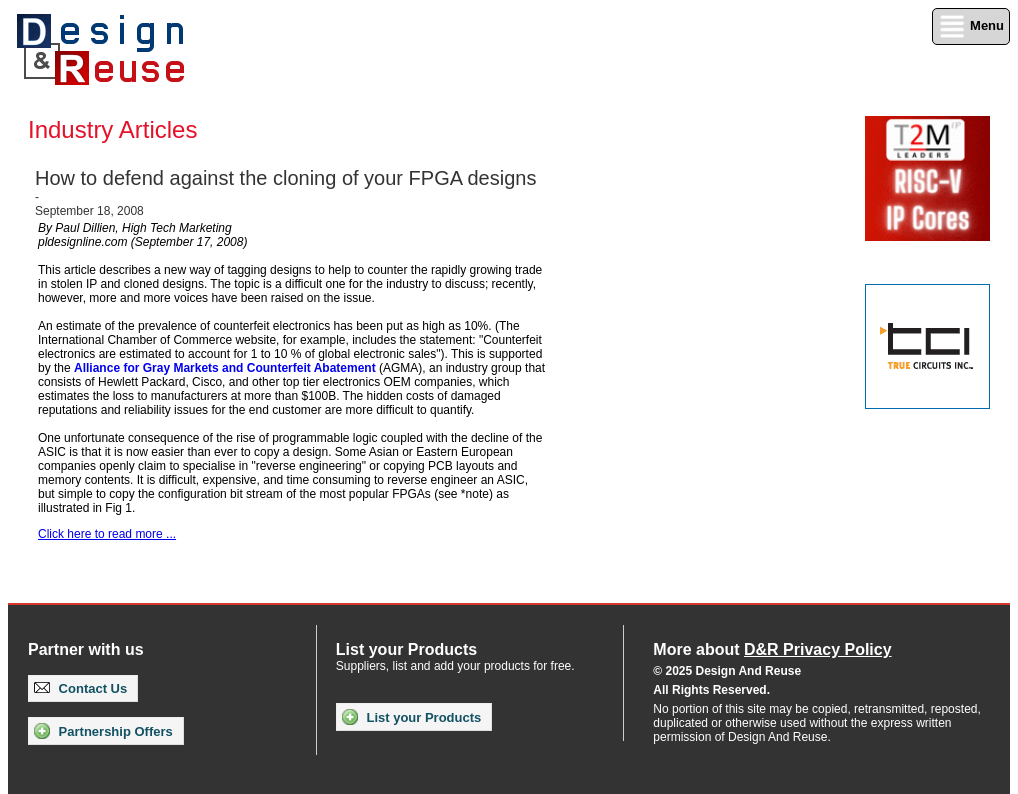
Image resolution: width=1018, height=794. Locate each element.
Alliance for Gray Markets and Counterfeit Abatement (225, 368)
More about (772, 649)
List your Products (411, 717)
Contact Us (80, 688)
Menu (971, 26)
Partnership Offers (103, 731)
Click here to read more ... (107, 534)
